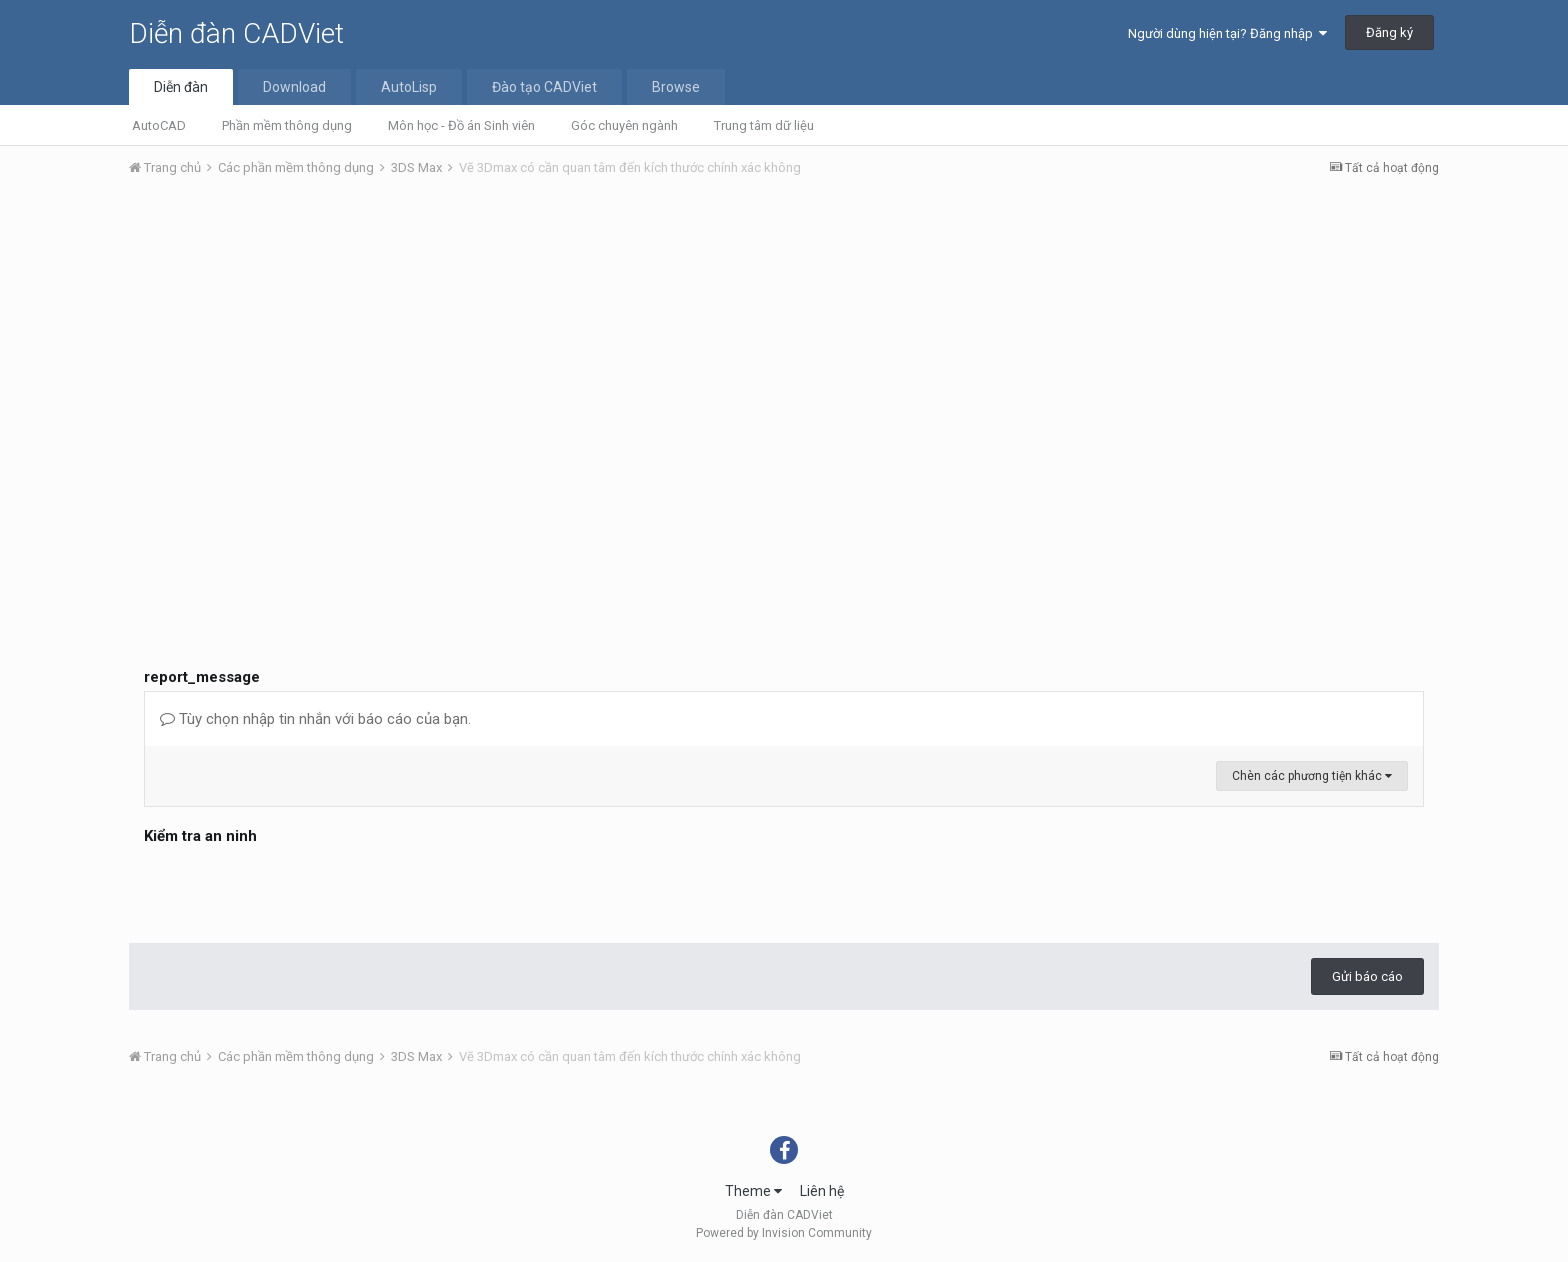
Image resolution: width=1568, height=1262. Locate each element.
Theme (753, 1191)
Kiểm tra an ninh (200, 836)
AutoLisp (409, 87)
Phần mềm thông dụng (287, 125)
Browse (676, 87)
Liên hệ (822, 1191)
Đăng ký (1389, 32)
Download (294, 87)
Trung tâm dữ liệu (764, 125)
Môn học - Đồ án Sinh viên (461, 125)
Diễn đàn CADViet (236, 33)
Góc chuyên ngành (624, 125)
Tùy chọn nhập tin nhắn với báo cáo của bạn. (315, 719)
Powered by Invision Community (784, 1233)
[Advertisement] (784, 343)
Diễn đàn (181, 87)
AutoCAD (159, 125)
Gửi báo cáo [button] (1367, 976)
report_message (202, 677)
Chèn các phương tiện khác (1312, 776)
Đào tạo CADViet (544, 87)
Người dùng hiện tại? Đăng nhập (1227, 33)
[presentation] (296, 889)
